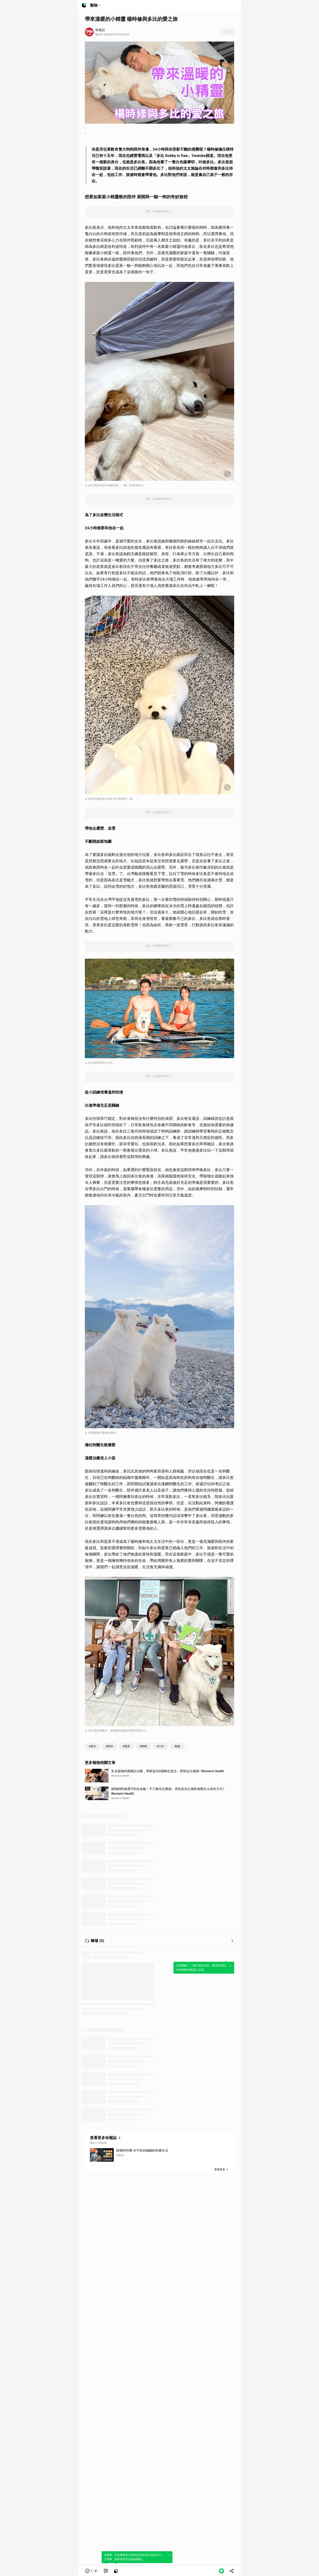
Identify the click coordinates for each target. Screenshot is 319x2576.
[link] (106, 2571)
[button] (91, 2571)
